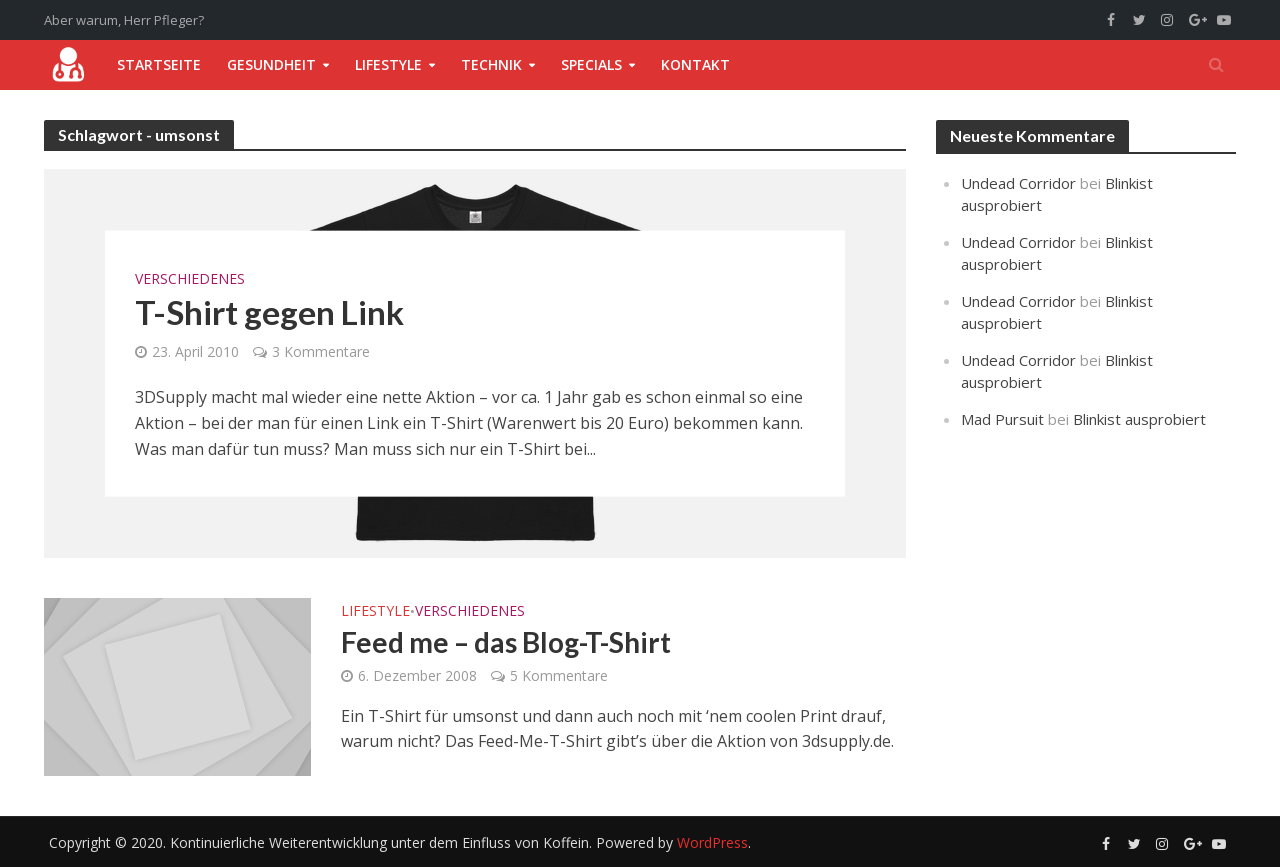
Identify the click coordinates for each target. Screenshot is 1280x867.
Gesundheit (271, 64)
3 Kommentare (321, 351)
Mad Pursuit (1002, 419)
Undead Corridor (1018, 183)
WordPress (712, 842)
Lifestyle (388, 64)
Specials (591, 64)
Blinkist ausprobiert (1139, 419)
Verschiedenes (190, 278)
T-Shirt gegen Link (269, 311)
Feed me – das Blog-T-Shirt (506, 642)
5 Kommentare (559, 675)
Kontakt (695, 64)
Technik (491, 64)
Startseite (159, 64)
